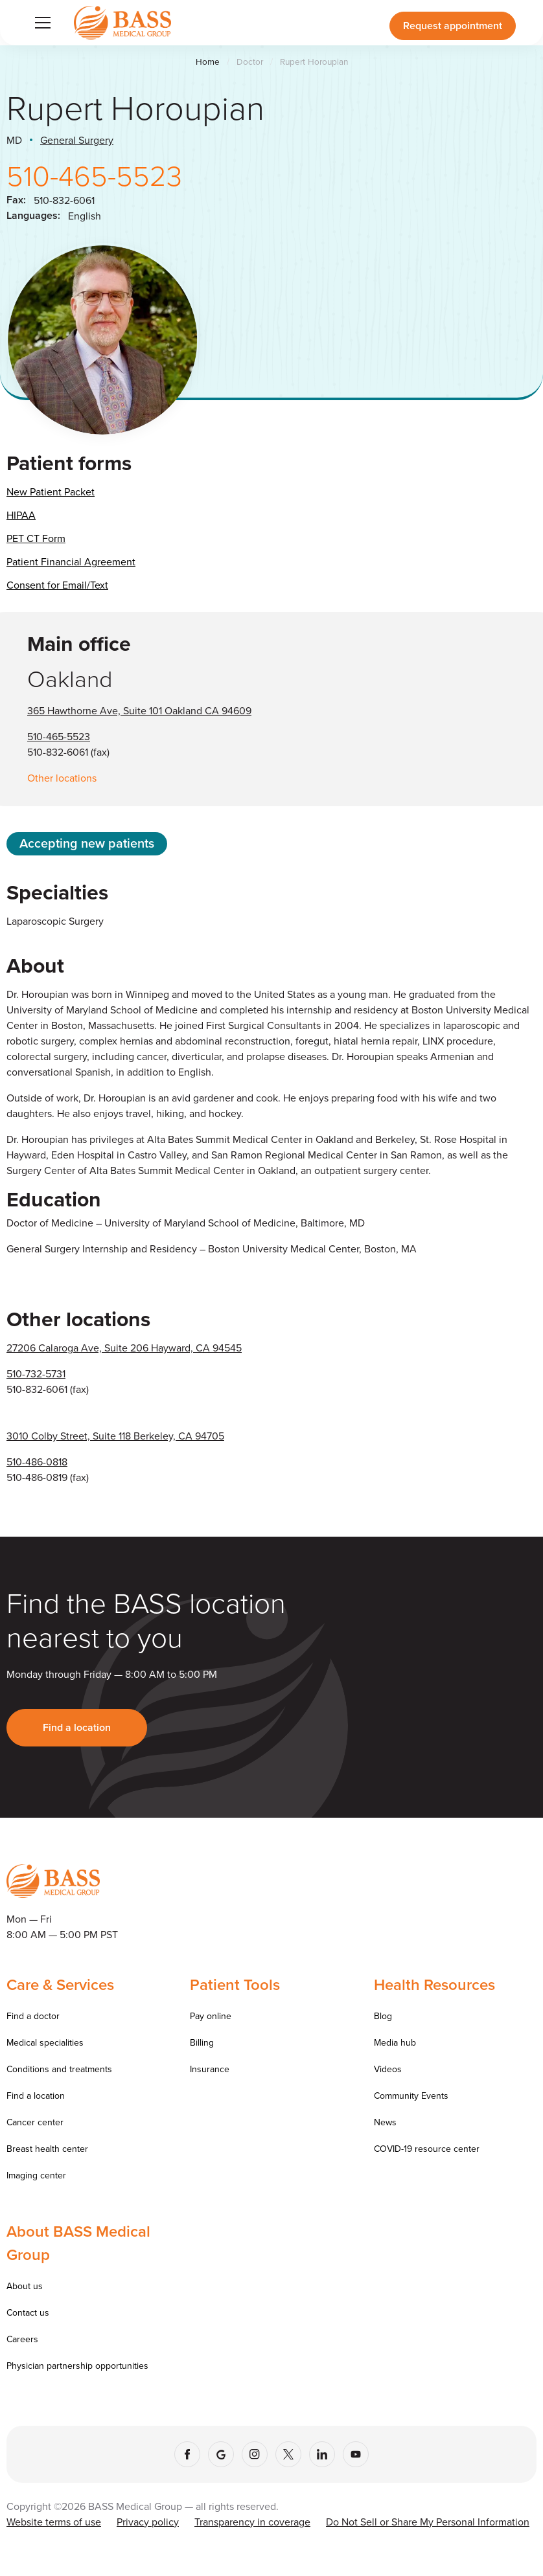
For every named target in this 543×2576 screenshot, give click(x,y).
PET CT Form (35, 538)
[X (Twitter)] (288, 2454)
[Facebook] (187, 2454)
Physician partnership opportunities (77, 2365)
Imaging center (36, 2175)
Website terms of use (53, 2521)
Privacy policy (148, 2521)
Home (208, 61)
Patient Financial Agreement (70, 561)
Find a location (77, 1727)
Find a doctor (33, 2015)
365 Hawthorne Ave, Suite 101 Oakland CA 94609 (139, 710)
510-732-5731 (35, 1373)
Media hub (395, 2042)
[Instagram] (255, 2454)
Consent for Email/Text (57, 585)
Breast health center (47, 2148)
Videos (388, 2068)
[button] (40, 22)
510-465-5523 (94, 174)
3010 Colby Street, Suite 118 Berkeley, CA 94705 (115, 1436)
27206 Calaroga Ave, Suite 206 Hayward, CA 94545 (124, 1347)
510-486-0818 (36, 1461)
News (385, 2122)
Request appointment (452, 25)
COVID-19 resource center (426, 2148)
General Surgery (76, 140)
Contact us (27, 2312)
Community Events (411, 2095)
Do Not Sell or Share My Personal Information (427, 2521)
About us (24, 2285)
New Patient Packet (50, 491)
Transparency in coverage (252, 2521)
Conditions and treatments (59, 2068)
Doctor (250, 61)
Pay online (210, 2015)
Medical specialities (45, 2042)
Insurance (209, 2068)
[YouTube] (356, 2454)
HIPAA (21, 515)
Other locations (62, 778)
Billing (202, 2042)
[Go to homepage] (122, 22)
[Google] (221, 2454)
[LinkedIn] (322, 2454)
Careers (22, 2339)
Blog (383, 2015)
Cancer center (35, 2122)
